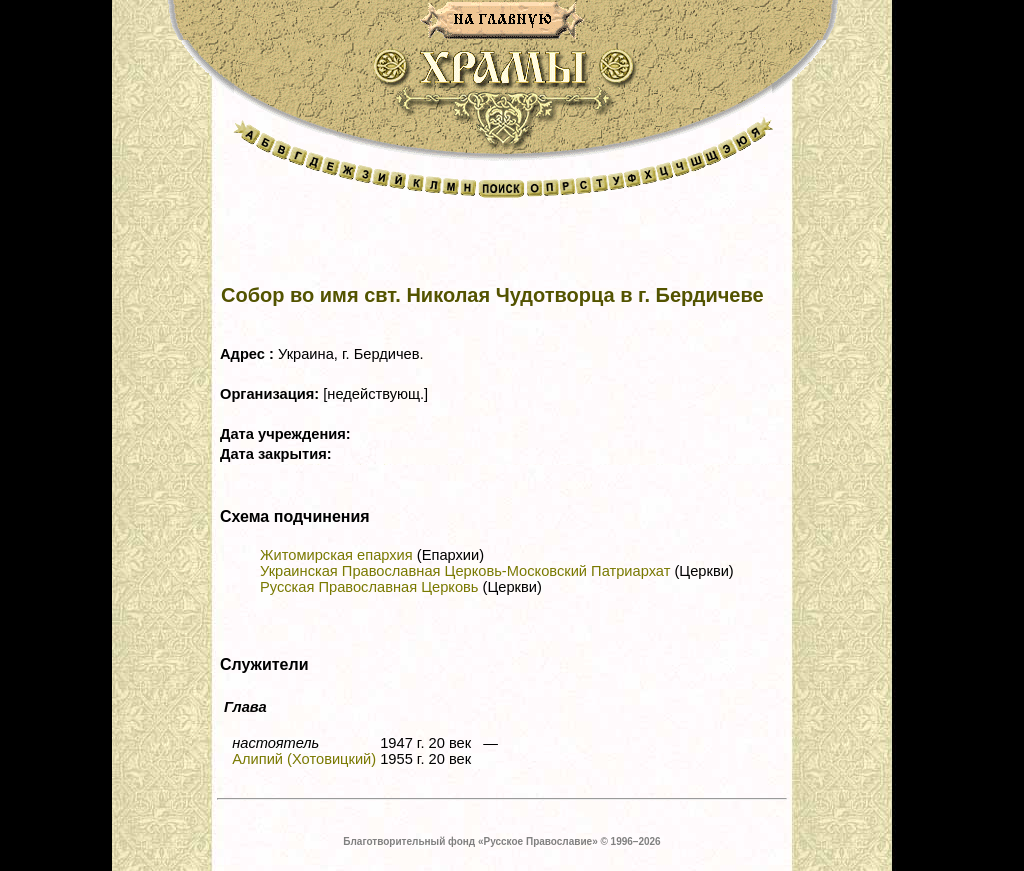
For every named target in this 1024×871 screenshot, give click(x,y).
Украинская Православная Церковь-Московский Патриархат (465, 571)
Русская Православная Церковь (369, 587)
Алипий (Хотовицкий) (304, 759)
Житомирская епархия (336, 555)
